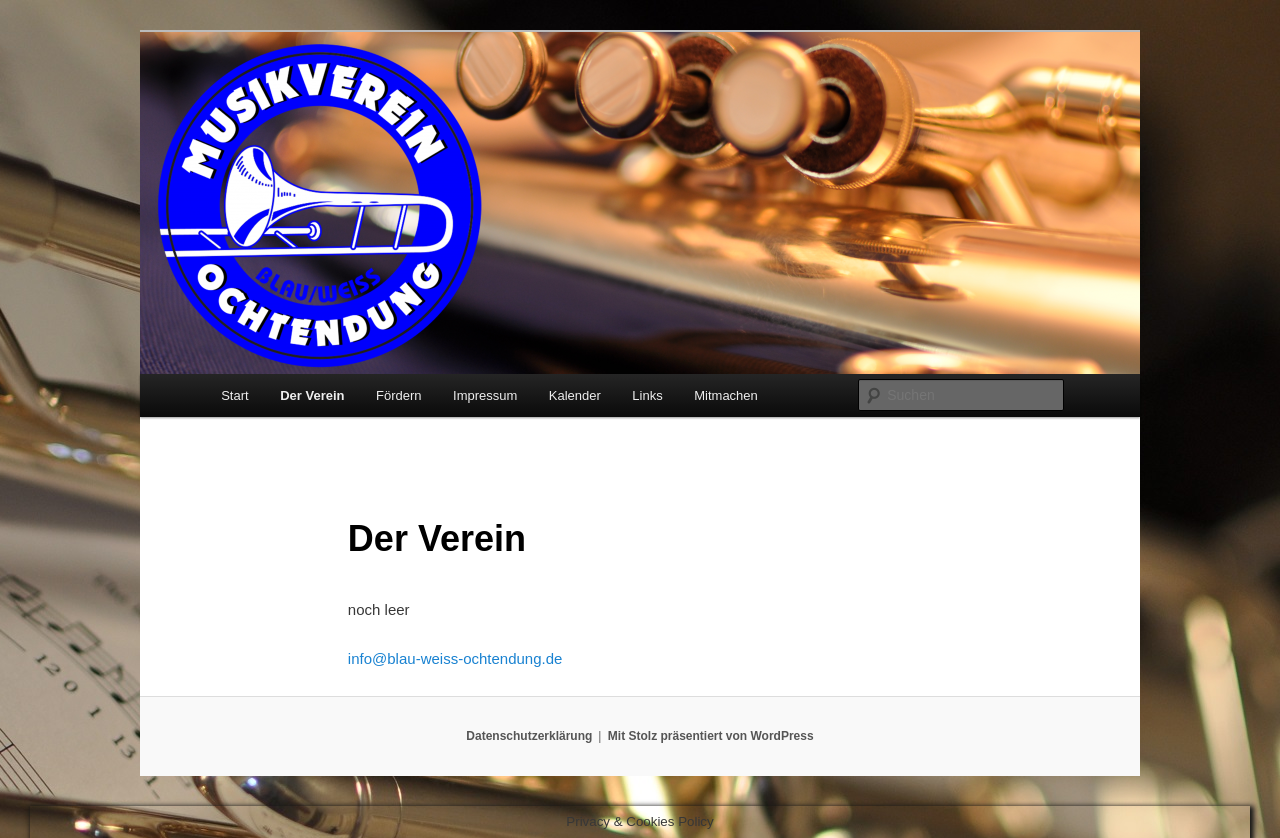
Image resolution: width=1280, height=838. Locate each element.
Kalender (575, 395)
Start (234, 395)
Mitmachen (726, 395)
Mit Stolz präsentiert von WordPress (711, 736)
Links (647, 395)
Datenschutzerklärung (529, 736)
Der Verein (312, 395)
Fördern (399, 395)
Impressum (485, 395)
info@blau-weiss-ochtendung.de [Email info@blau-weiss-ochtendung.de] (455, 658)
